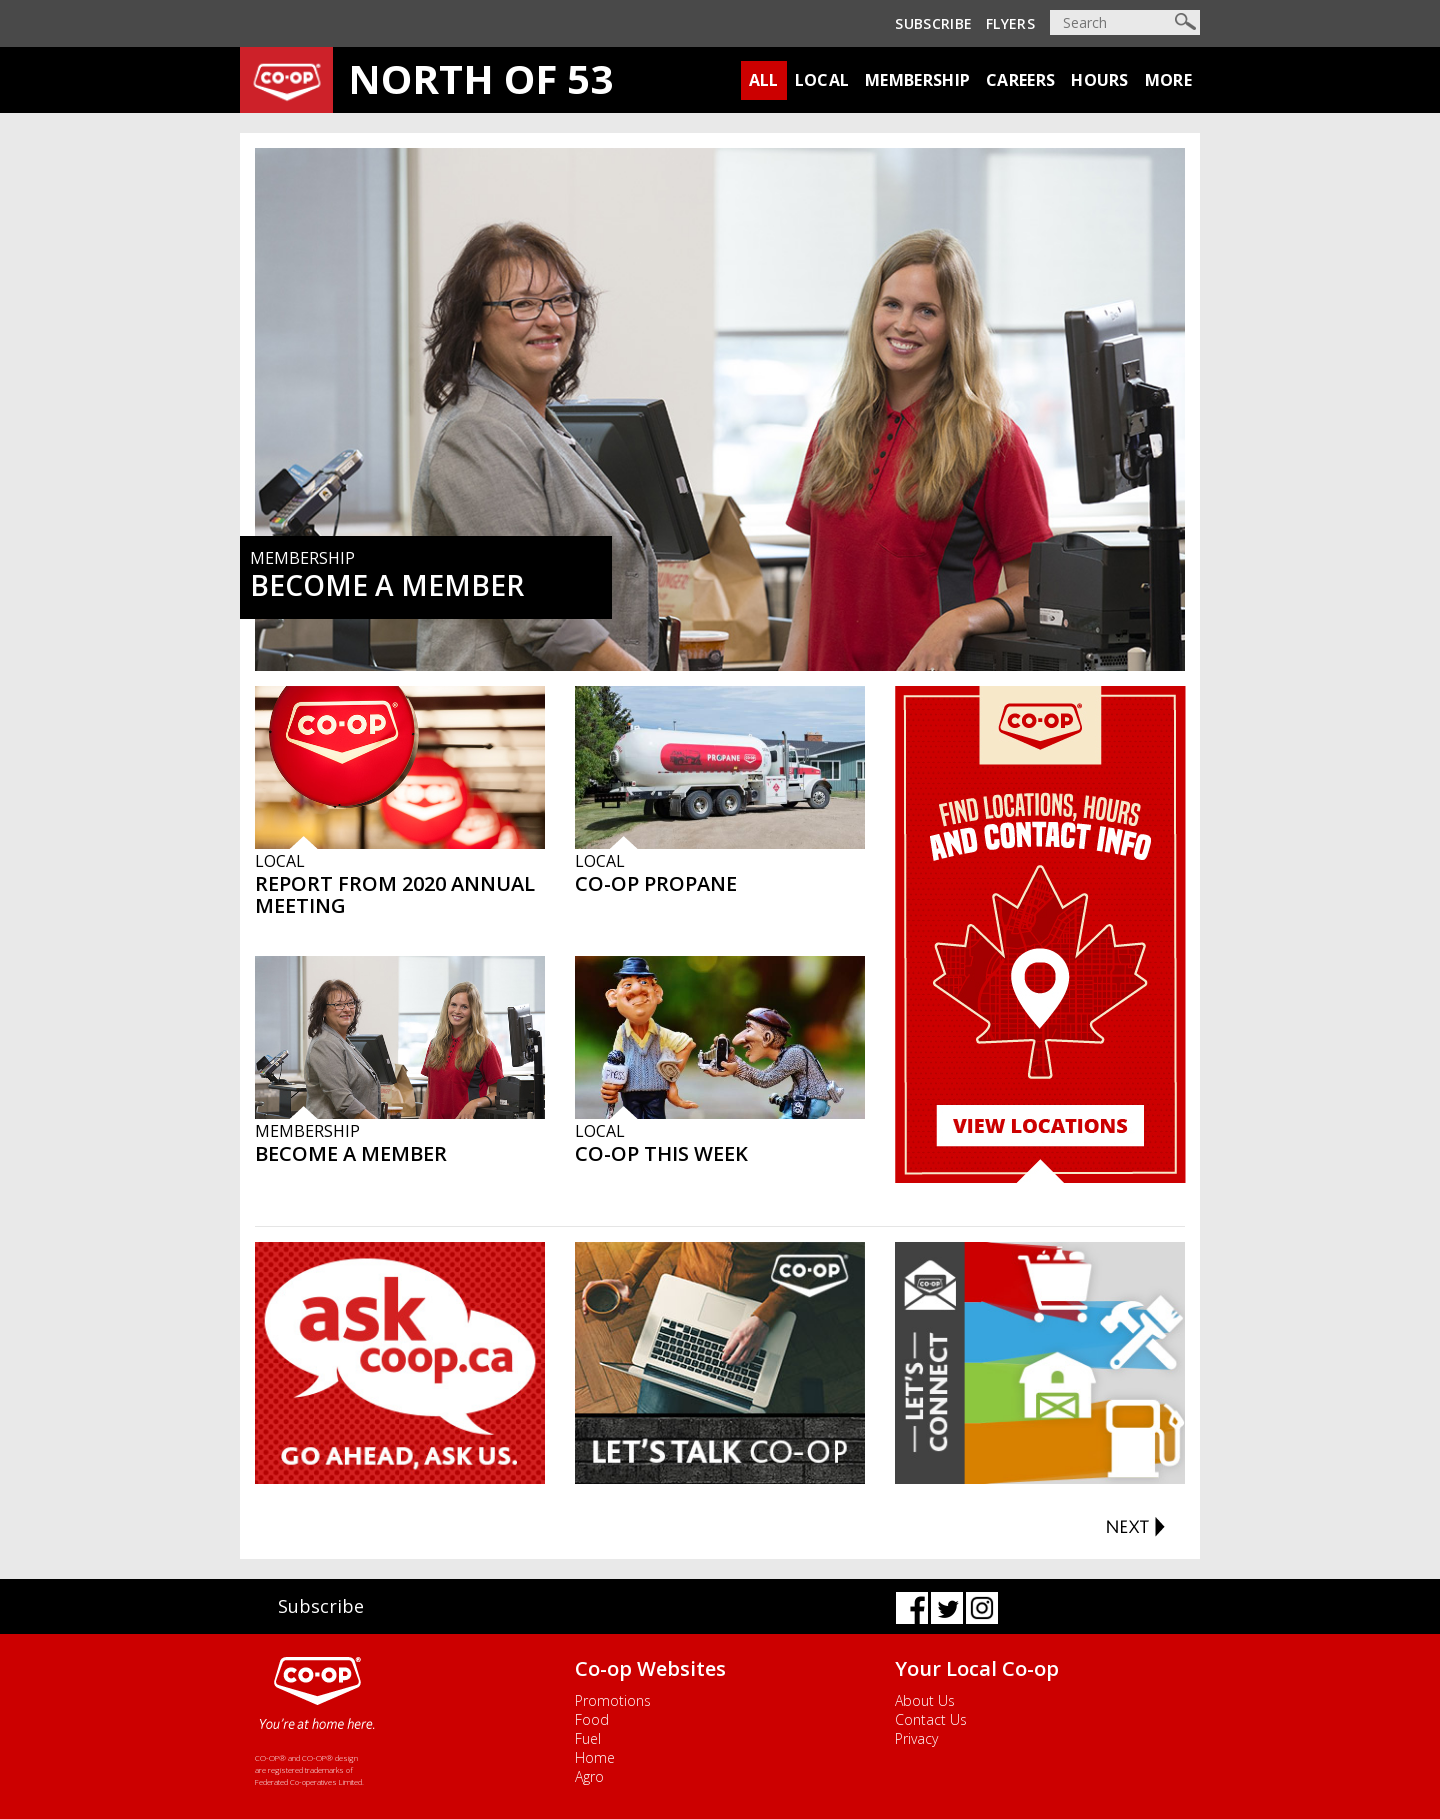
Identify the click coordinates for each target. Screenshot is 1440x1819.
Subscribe (933, 23)
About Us (925, 1700)
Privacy (916, 1738)
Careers (1020, 80)
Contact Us (931, 1719)
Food (592, 1719)
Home (595, 1757)
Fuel (588, 1738)
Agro (589, 1776)
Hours (1100, 80)
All (764, 80)
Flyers (1010, 23)
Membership (917, 80)
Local (822, 80)
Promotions (613, 1700)
